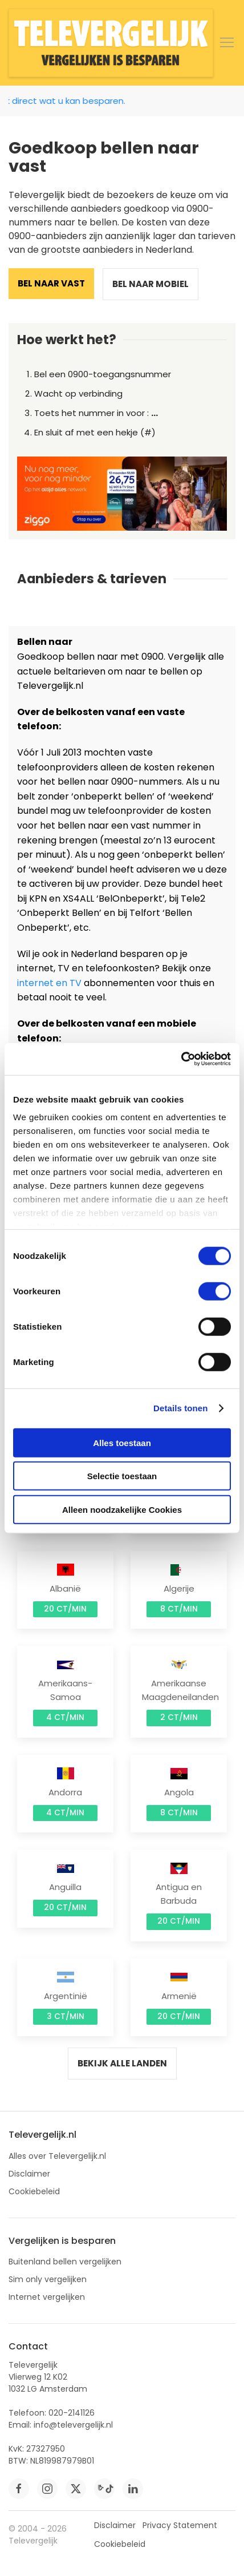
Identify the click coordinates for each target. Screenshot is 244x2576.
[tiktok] (104, 2488)
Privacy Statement (180, 2525)
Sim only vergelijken (48, 2279)
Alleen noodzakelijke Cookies (122, 1509)
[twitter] (76, 2488)
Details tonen (180, 1408)
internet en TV (49, 983)
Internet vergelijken (47, 2297)
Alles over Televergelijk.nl (57, 2156)
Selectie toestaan (122, 1476)
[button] (226, 43)
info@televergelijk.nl (73, 2424)
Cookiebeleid (34, 2191)
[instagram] (47, 2488)
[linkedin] (133, 2488)
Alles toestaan (122, 1442)
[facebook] (19, 2488)
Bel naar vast (51, 283)
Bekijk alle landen (122, 2063)
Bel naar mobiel (150, 284)
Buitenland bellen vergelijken (65, 2261)
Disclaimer (29, 2173)
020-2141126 (71, 2412)
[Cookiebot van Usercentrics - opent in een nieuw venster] (181, 1059)
